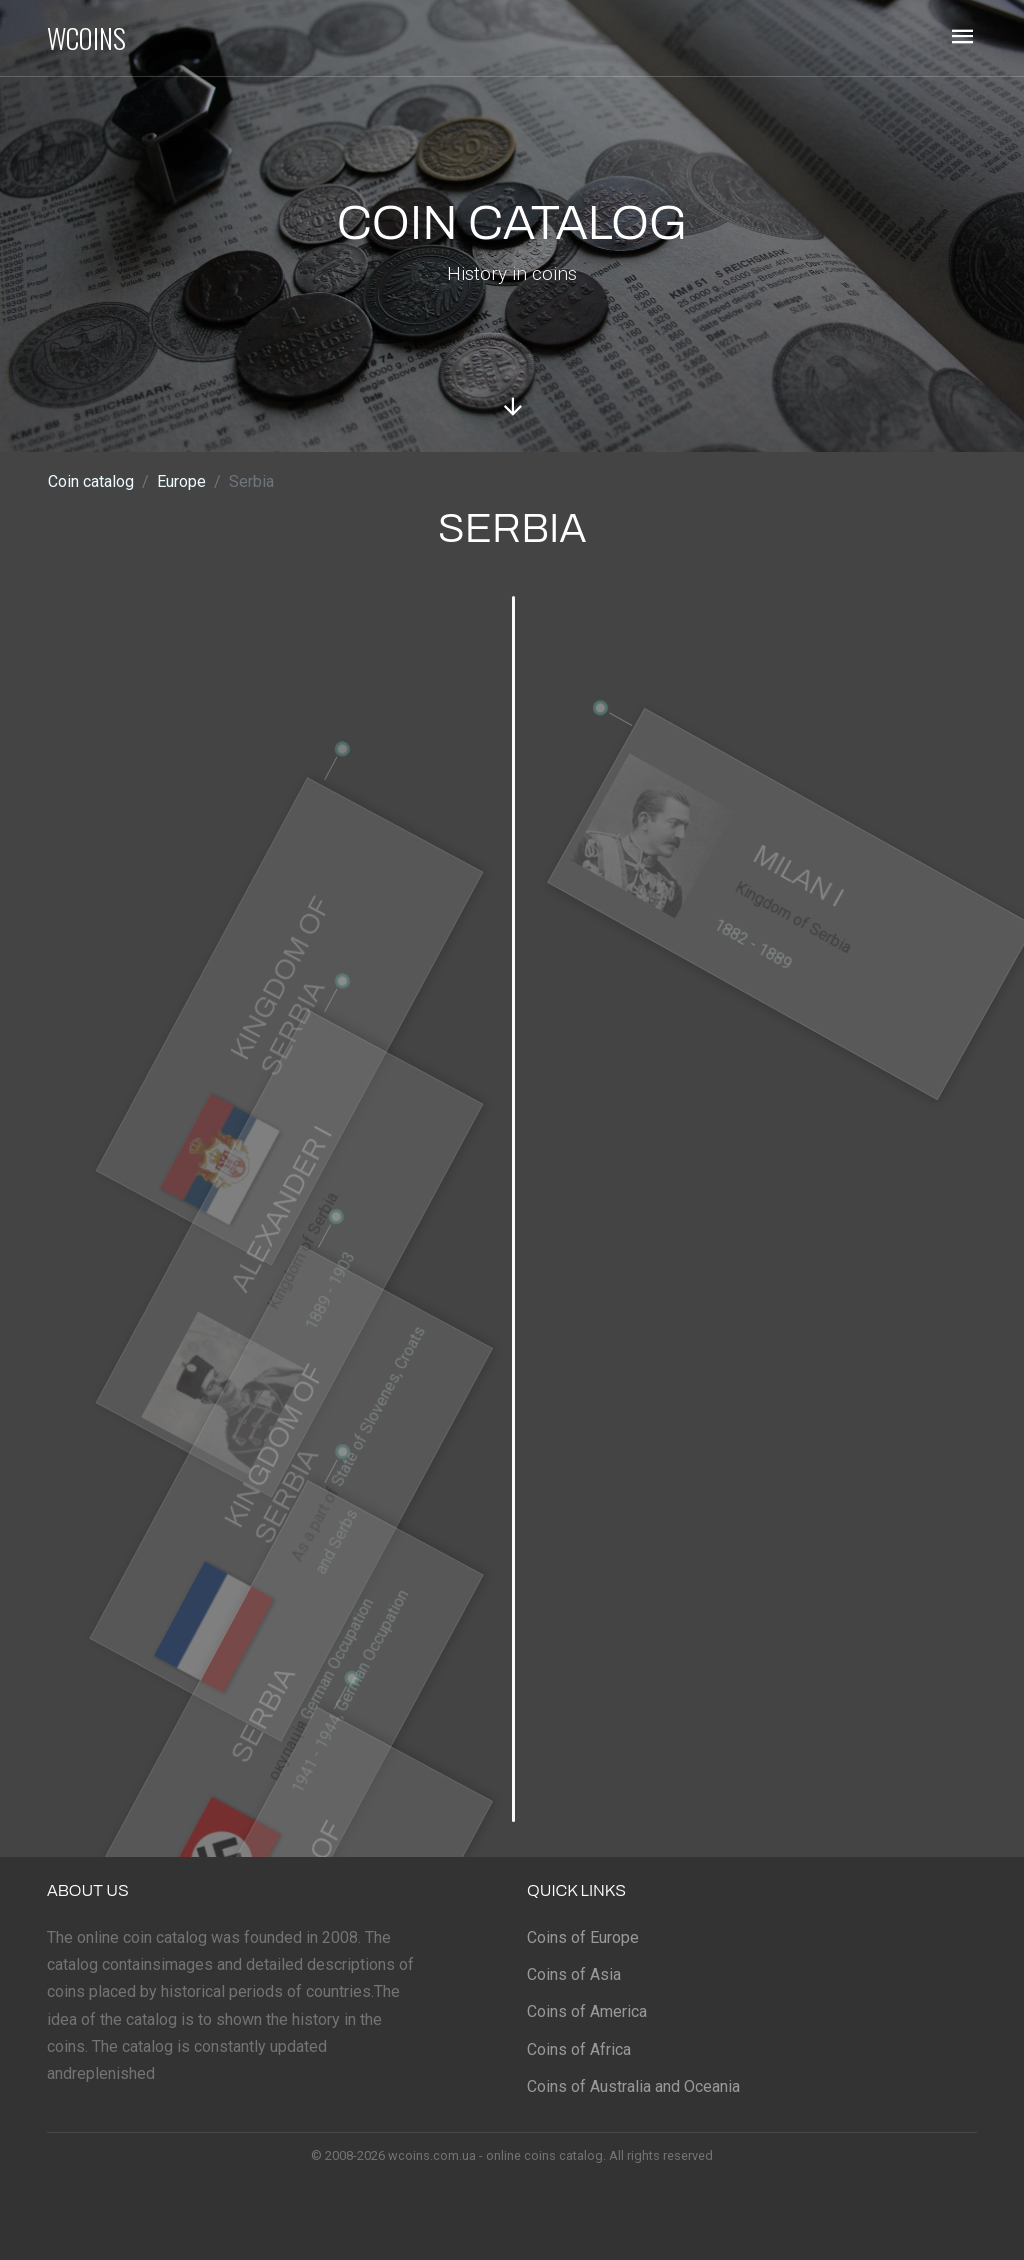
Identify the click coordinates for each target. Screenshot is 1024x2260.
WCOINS (86, 38)
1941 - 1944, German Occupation (383, 1721)
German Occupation (363, 1691)
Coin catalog (91, 481)
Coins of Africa (579, 2049)
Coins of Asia (574, 1974)
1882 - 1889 (743, 968)
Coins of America (587, 2011)
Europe (181, 481)
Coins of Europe (583, 1937)
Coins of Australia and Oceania (633, 2086)
